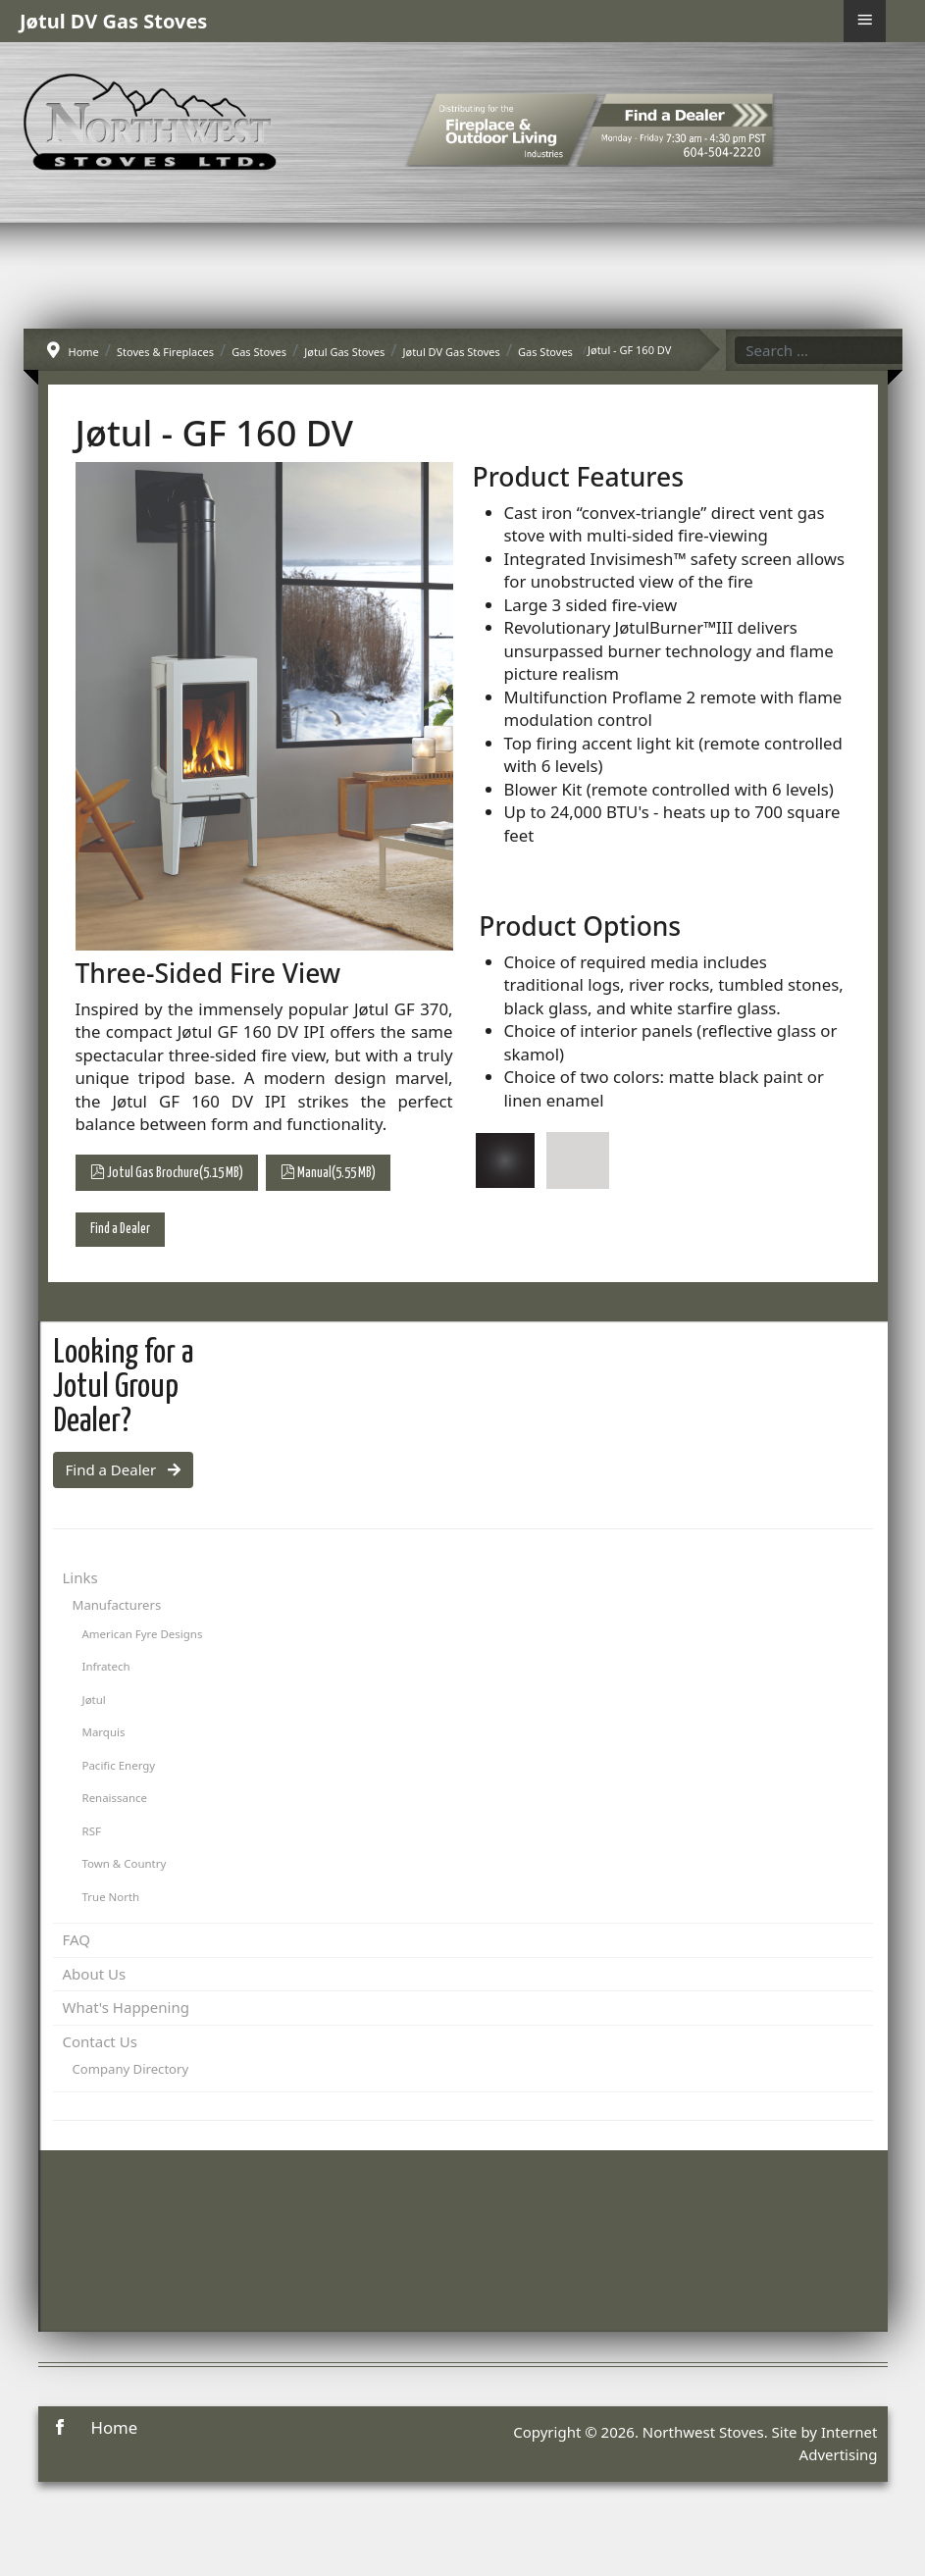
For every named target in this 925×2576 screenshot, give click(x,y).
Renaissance (115, 1797)
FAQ (77, 1939)
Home (114, 2427)
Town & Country (124, 1863)
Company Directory (131, 2069)
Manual (328, 1171)
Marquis (104, 1732)
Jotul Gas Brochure (166, 1171)
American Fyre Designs (142, 1633)
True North (111, 1896)
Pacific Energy (119, 1765)
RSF (91, 1831)
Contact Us (100, 2041)
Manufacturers (117, 1605)
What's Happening (126, 2007)
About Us (95, 1974)
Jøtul (94, 1699)
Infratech (106, 1666)
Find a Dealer (120, 1229)
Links (80, 1577)
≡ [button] (864, 19)
